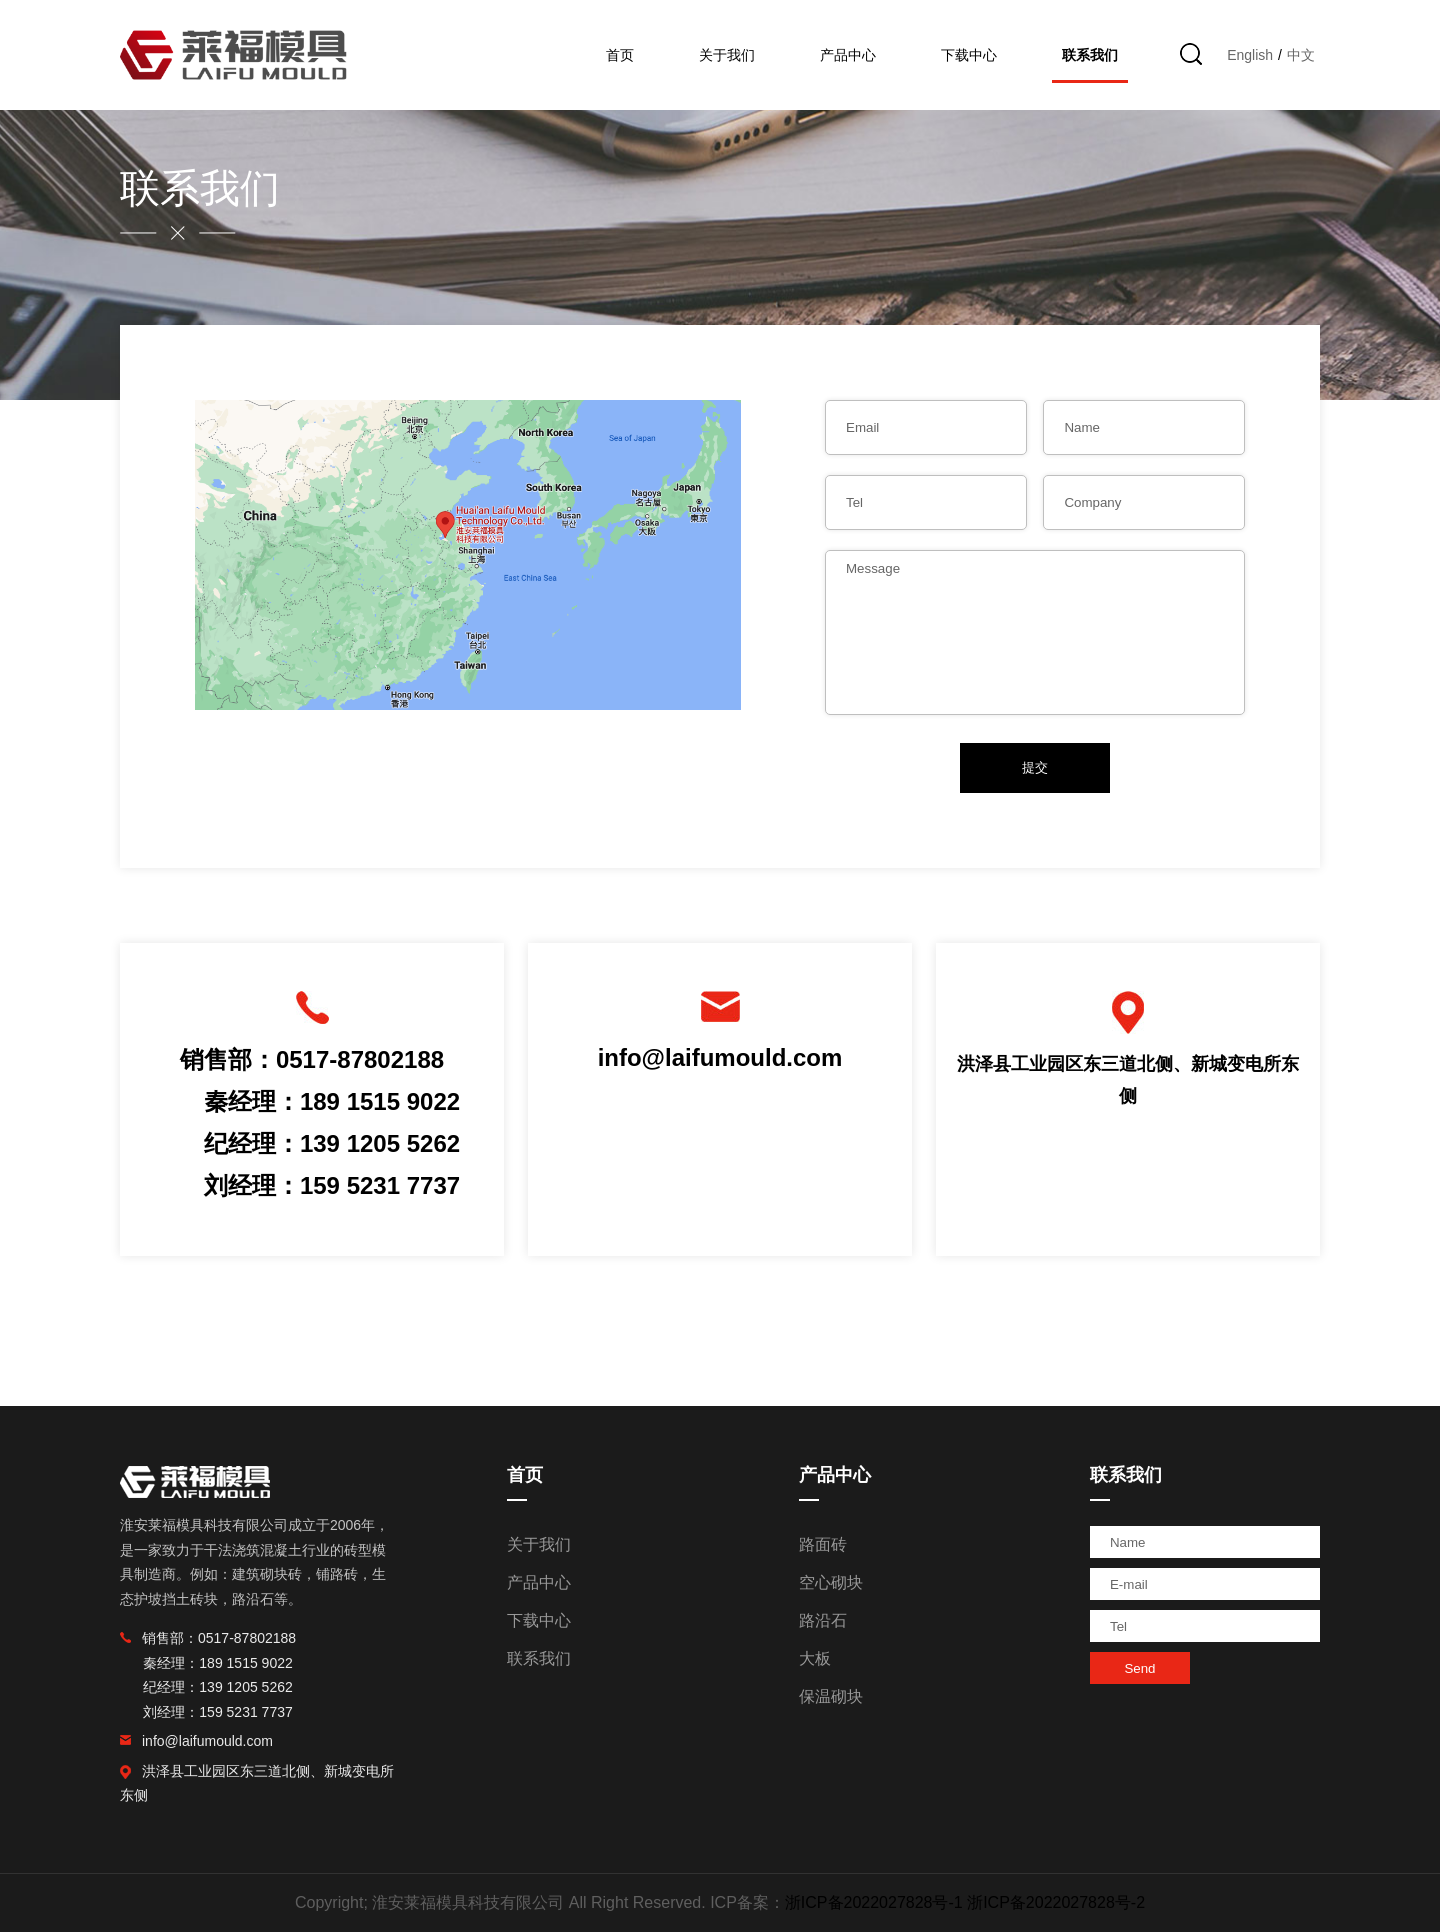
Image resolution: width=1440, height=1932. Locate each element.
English (1250, 55)
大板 (815, 1658)
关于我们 (727, 55)
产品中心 (848, 55)
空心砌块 (831, 1582)
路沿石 (823, 1620)
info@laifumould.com (720, 1057)
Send (1139, 1668)
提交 (1035, 767)
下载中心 (969, 55)
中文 (1301, 55)
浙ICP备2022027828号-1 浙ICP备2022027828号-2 (965, 1902)
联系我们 (1090, 55)
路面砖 (823, 1544)
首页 (620, 55)
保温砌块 (831, 1696)
